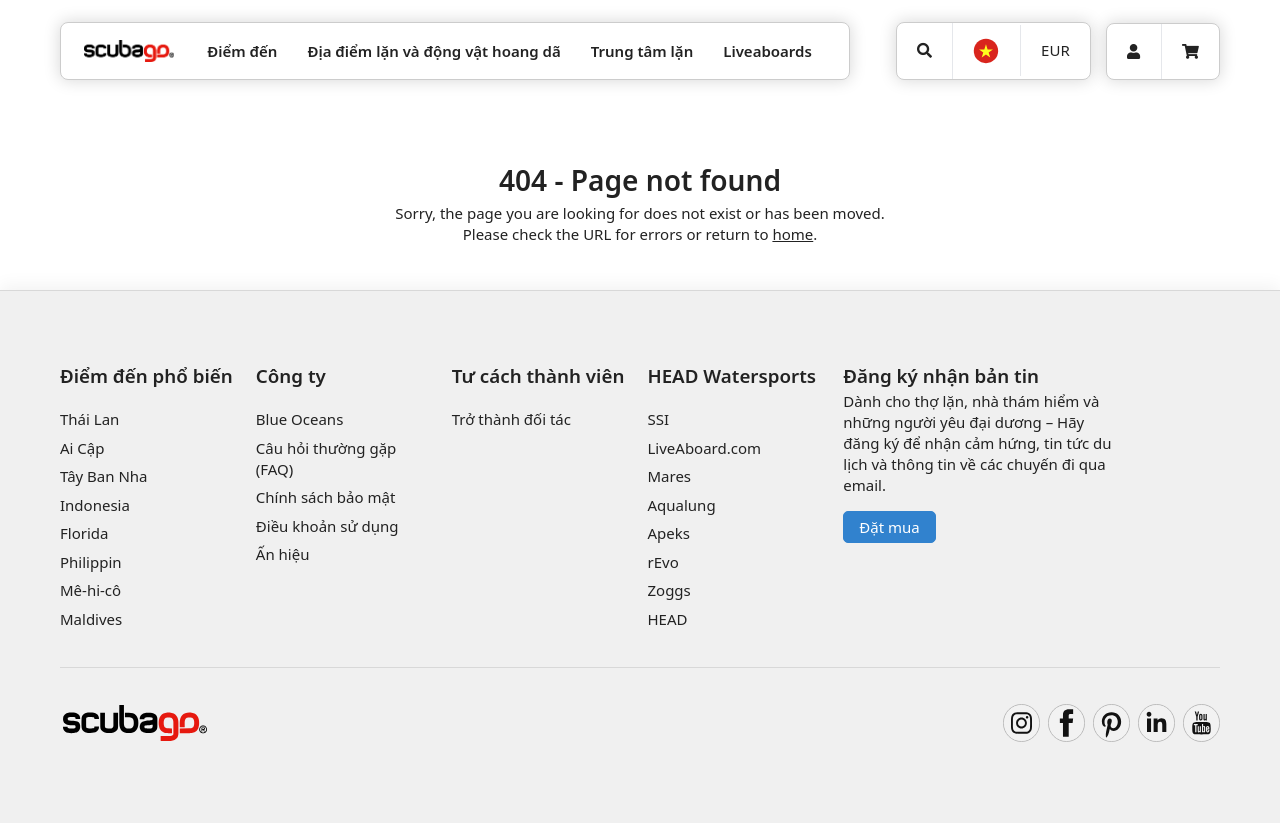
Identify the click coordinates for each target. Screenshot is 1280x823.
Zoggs (668, 590)
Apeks (668, 533)
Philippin (91, 562)
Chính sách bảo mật (326, 497)
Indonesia (95, 505)
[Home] (129, 51)
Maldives (91, 619)
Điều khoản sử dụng (327, 526)
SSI (658, 419)
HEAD (667, 619)
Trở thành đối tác (511, 419)
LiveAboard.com (704, 448)
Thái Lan (89, 419)
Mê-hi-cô (90, 590)
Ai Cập (82, 448)
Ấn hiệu (283, 554)
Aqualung (681, 505)
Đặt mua (889, 527)
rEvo (662, 562)
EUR (1055, 50)
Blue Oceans (300, 419)
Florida (84, 533)
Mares (669, 476)
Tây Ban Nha (104, 476)
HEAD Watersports (731, 375)
